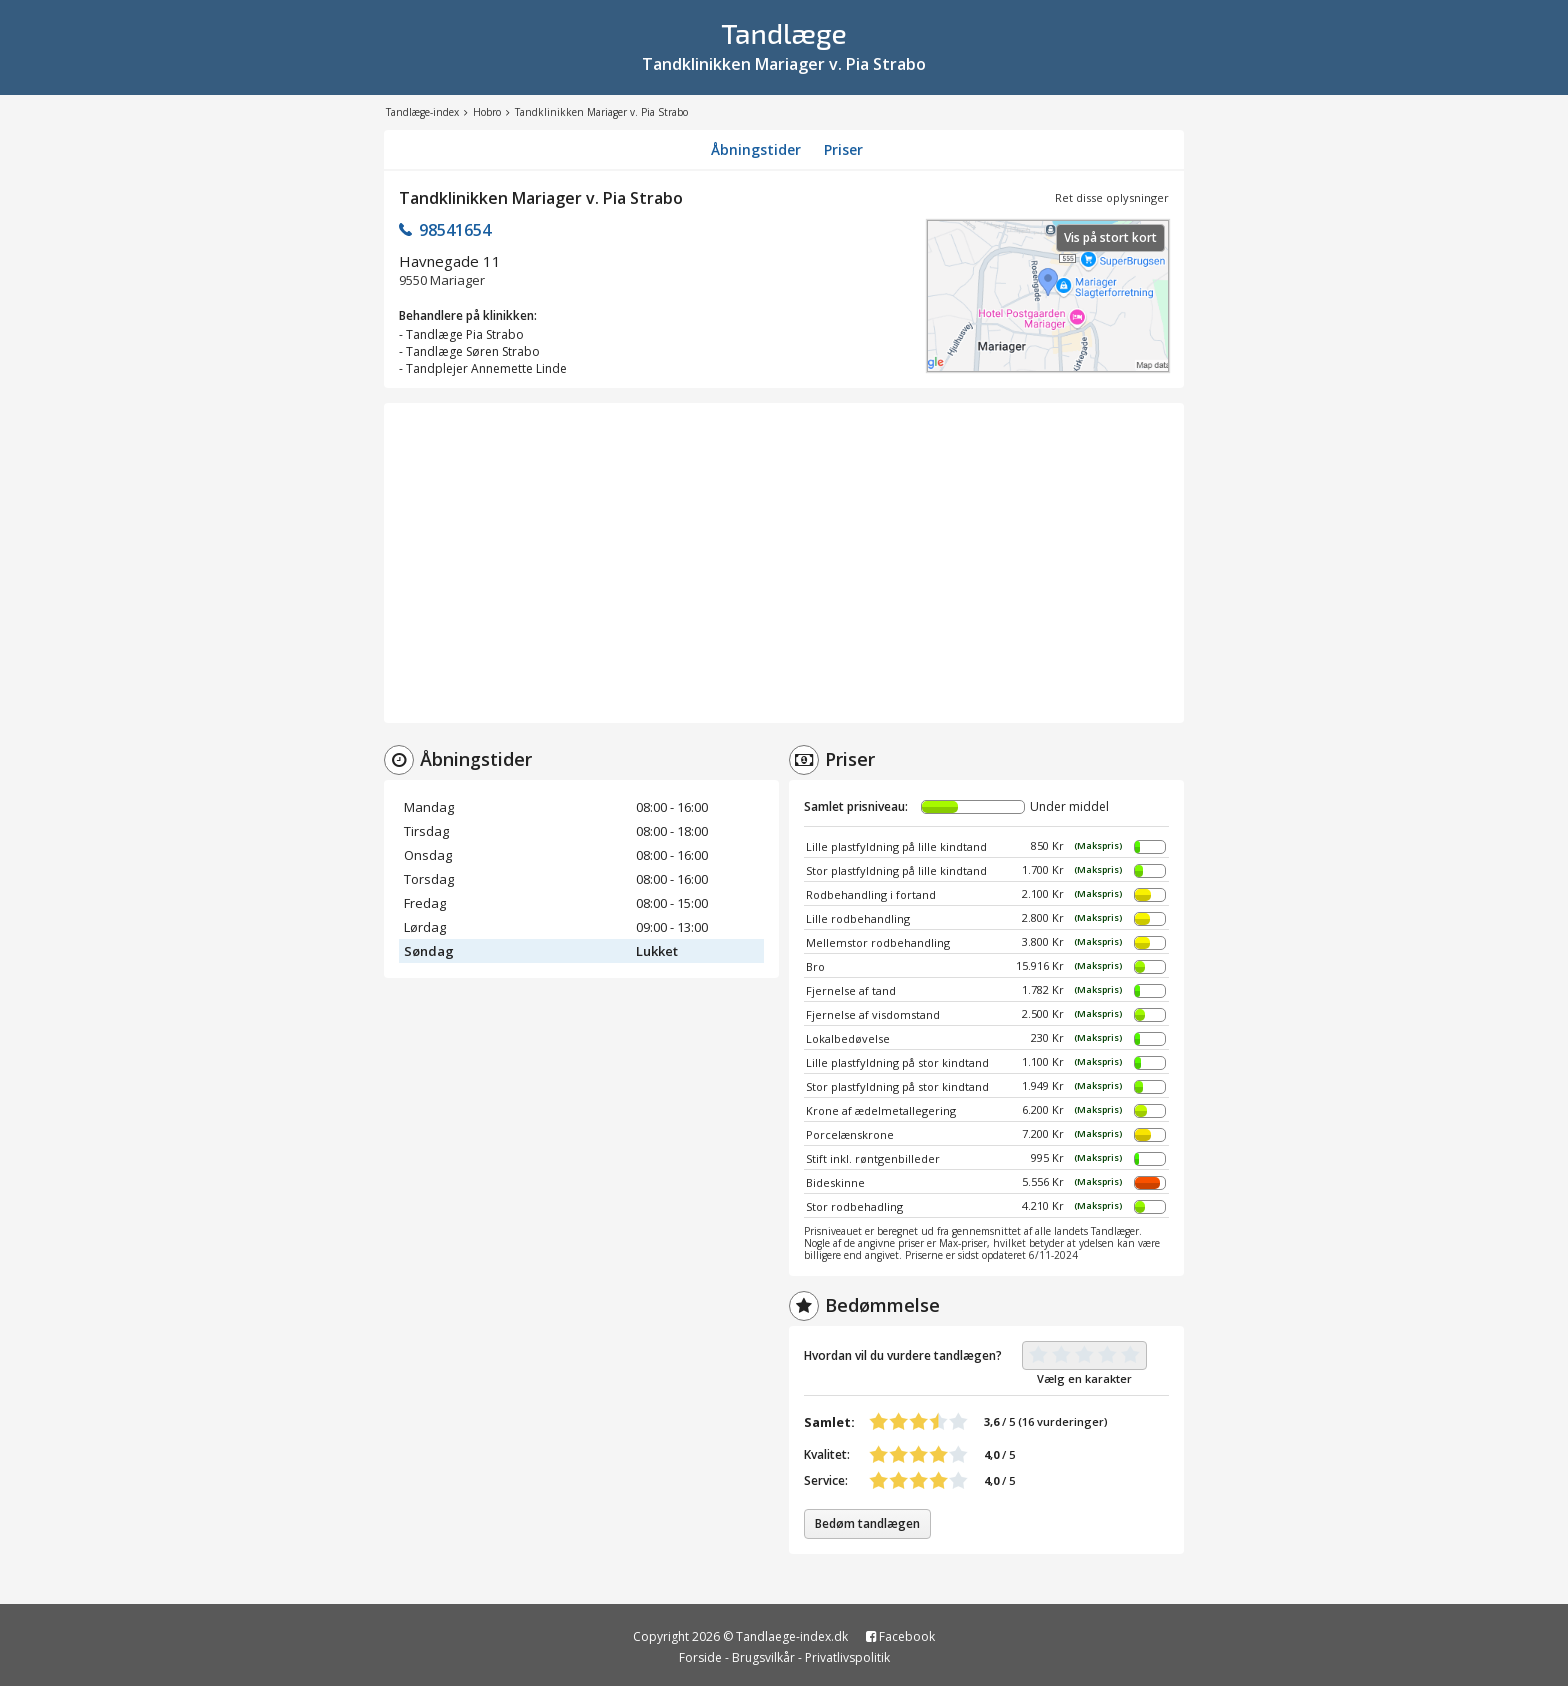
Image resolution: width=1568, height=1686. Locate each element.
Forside (700, 1657)
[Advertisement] (784, 563)
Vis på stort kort (1110, 237)
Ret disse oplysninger (1112, 197)
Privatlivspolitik (847, 1657)
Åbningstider (756, 149)
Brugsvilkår (763, 1657)
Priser (843, 149)
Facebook (900, 1636)
